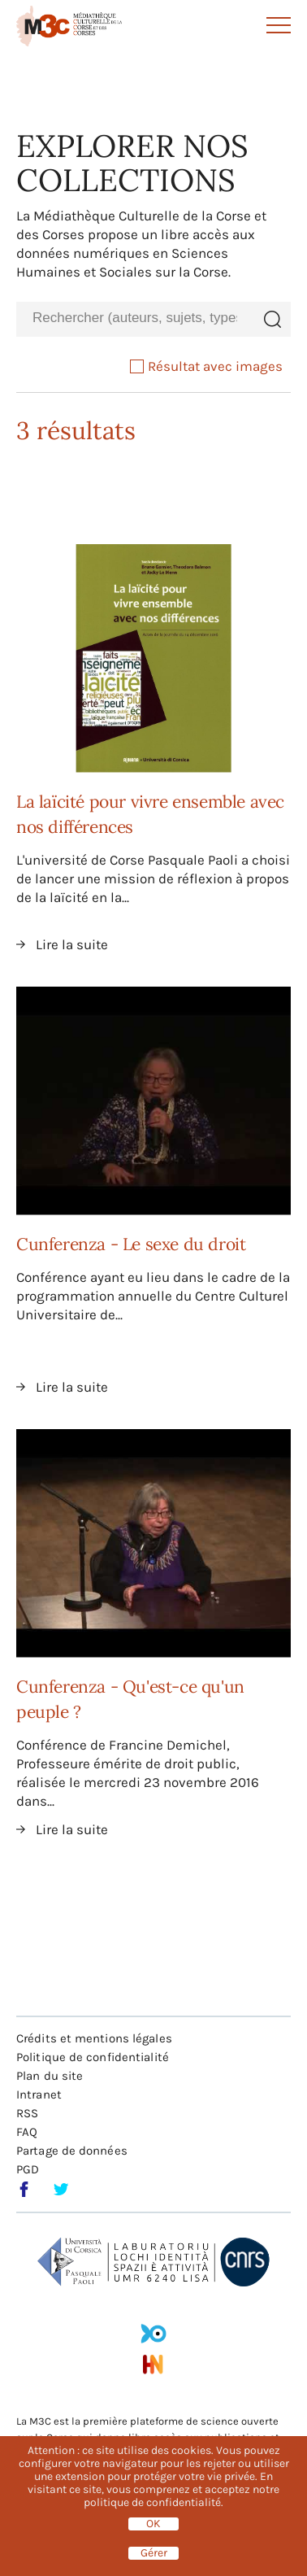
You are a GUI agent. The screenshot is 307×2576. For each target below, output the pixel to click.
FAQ (26, 2132)
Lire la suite (72, 944)
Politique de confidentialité (92, 2057)
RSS (27, 2113)
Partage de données (72, 2150)
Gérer (154, 2553)
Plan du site (49, 2075)
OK (153, 2523)
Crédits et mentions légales (94, 2038)
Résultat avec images (206, 366)
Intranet (39, 2094)
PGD (27, 2169)
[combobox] (134, 318)
